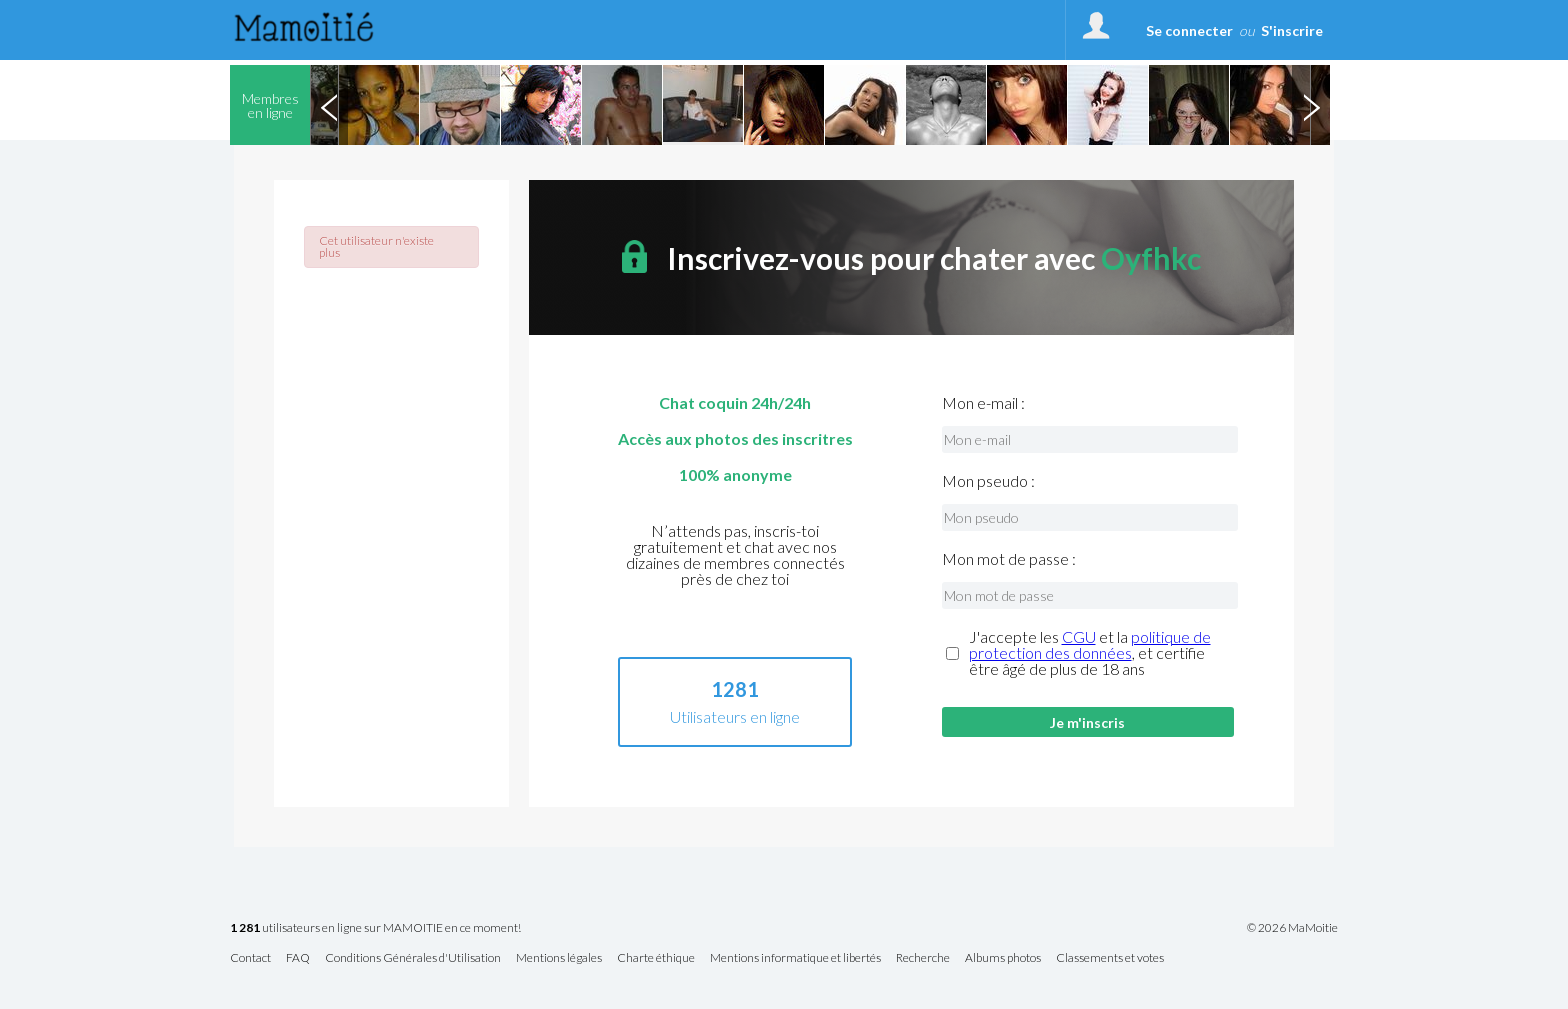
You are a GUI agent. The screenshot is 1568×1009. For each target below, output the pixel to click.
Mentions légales (559, 958)
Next (1311, 105)
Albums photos (1003, 958)
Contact (250, 958)
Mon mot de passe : (1009, 559)
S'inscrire (1292, 30)
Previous (329, 105)
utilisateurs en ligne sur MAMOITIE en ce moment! (375, 928)
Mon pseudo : (988, 481)
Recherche (923, 958)
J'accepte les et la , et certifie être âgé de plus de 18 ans (1090, 653)
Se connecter (1189, 30)
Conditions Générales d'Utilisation (413, 958)
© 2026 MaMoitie (1292, 928)
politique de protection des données (1090, 644)
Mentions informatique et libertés (795, 958)
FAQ (298, 958)
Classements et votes (1110, 958)
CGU (1079, 636)
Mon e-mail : (983, 403)
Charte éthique (656, 958)
